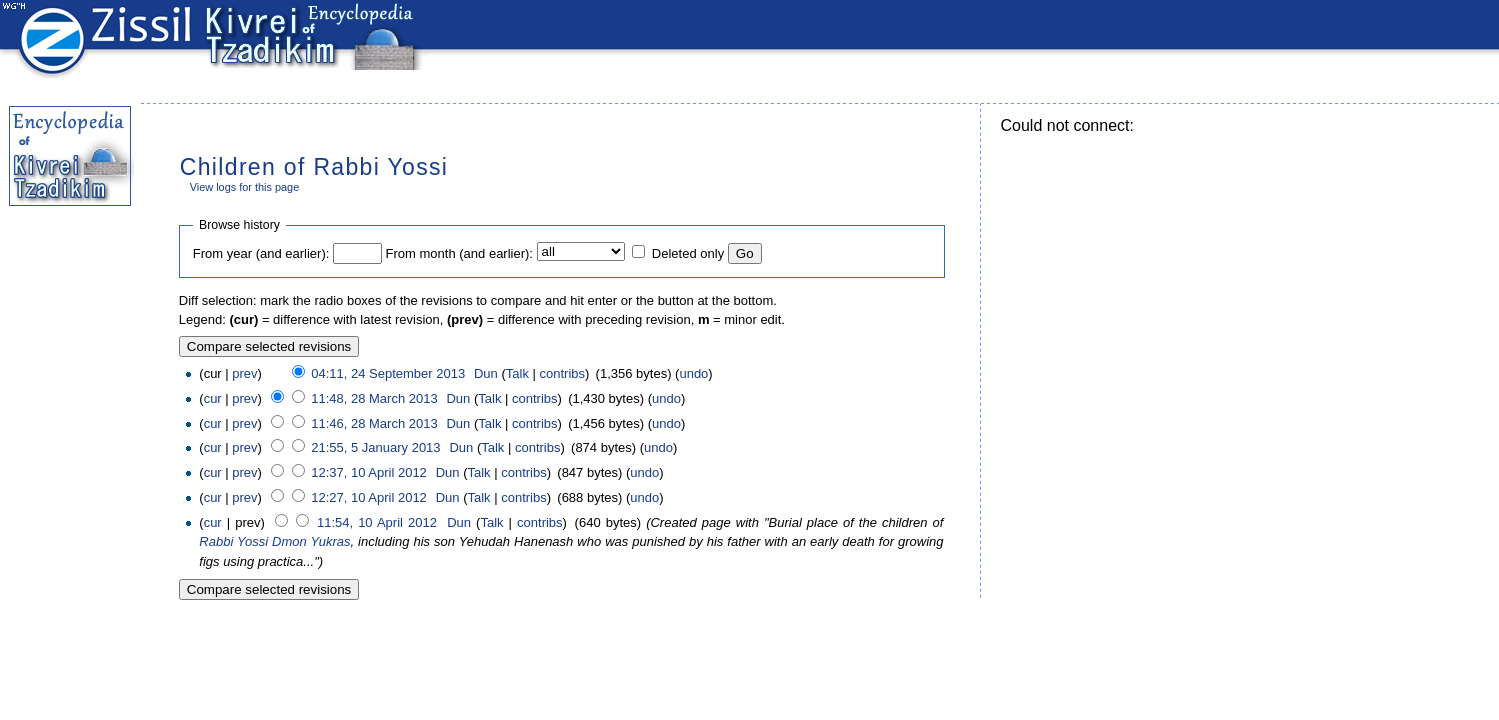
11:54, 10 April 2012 (377, 522)
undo (693, 373)
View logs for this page (245, 187)
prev (244, 373)
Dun (486, 373)
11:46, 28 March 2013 (374, 423)
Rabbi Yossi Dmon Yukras (274, 541)
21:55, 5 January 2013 (375, 447)
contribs (563, 373)
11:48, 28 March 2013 (374, 398)
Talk (517, 373)
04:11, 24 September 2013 (388, 373)
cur (213, 398)
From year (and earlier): (261, 253)
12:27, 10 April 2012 (369, 497)
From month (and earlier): (459, 253)
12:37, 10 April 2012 (369, 472)
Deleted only (688, 253)
